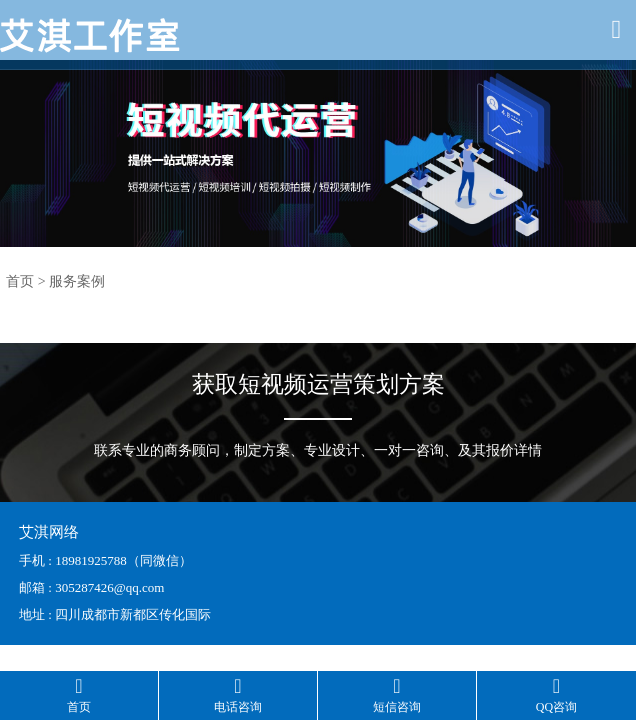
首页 (20, 281)
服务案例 (77, 281)
